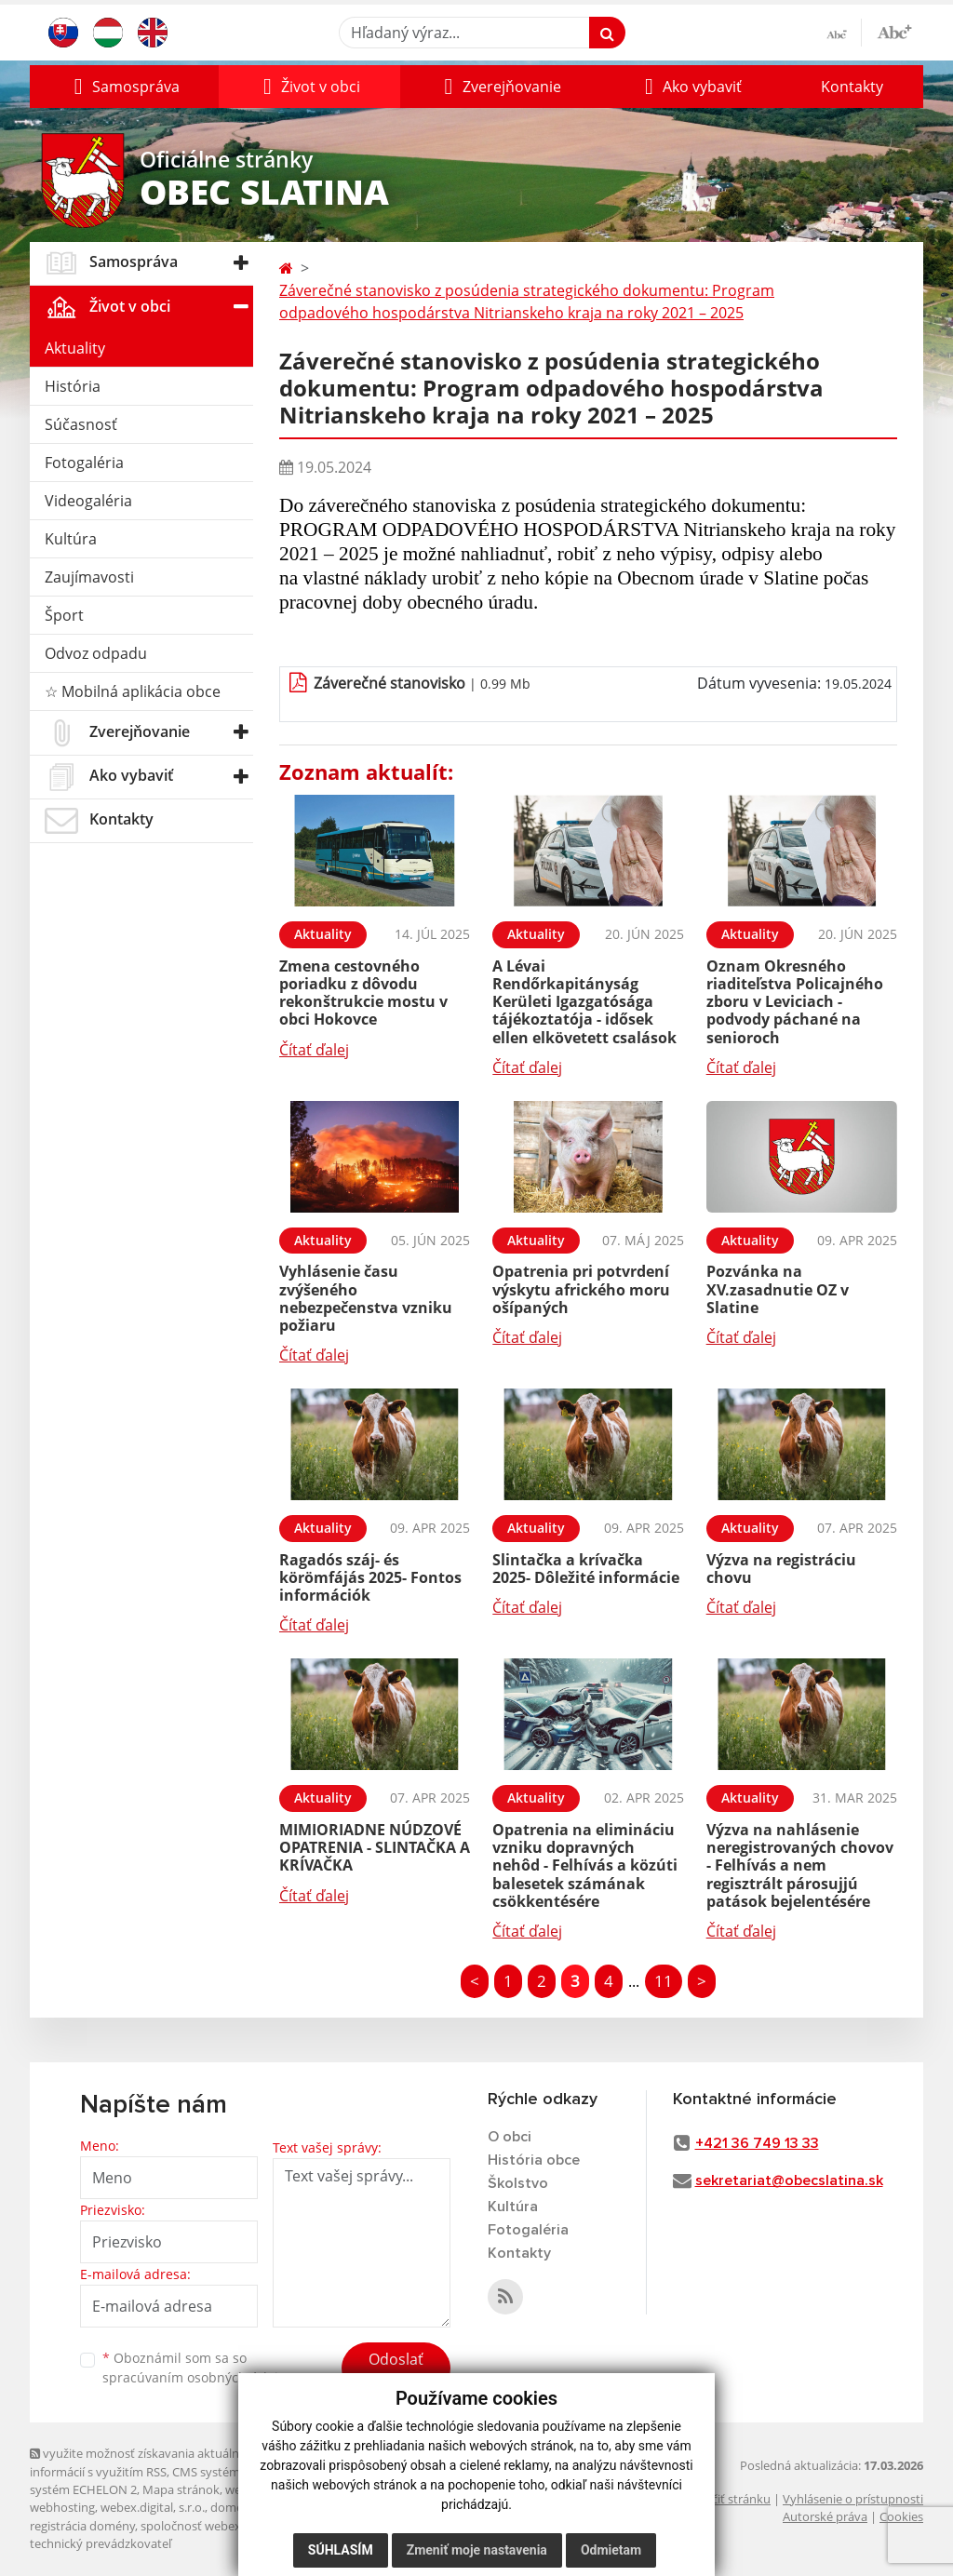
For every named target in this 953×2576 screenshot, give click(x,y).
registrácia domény (82, 2525)
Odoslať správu (396, 2370)
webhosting (62, 2507)
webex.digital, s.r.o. (153, 2507)
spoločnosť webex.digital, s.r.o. (225, 2525)
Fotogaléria (84, 462)
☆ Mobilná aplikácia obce (133, 691)
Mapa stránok (181, 2489)
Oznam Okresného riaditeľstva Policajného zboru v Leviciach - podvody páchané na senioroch (794, 1002)
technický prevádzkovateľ (100, 2543)
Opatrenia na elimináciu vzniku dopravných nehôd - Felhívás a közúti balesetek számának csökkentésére (585, 1865)
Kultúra (71, 539)
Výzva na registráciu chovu (781, 1569)
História (73, 386)
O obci (509, 2136)
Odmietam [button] (611, 2549)
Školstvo (518, 2183)
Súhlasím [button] (340, 2549)
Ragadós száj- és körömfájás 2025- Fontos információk (370, 1577)
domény (233, 2507)
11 (663, 1981)
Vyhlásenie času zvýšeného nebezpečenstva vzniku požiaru (365, 1298)
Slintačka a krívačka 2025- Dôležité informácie (585, 1569)
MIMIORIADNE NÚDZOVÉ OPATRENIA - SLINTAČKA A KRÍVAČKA (374, 1847)
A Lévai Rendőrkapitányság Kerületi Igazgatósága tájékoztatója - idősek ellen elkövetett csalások (584, 1002)
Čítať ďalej (314, 1050)
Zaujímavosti (89, 577)
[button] (124, 86)
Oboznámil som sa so (197, 2367)
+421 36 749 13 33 (757, 2143)
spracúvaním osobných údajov (197, 2377)
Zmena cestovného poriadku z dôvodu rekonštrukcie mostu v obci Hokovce (363, 993)
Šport (64, 615)
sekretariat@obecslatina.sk (789, 2180)
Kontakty (852, 86)
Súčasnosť (81, 424)
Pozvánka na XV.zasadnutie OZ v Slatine (777, 1289)
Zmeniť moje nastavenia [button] (477, 2549)
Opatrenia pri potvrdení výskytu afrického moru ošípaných (581, 1289)
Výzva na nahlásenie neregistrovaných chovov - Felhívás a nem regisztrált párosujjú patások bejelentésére (799, 1865)
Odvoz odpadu (96, 653)
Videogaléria (88, 500)
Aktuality (75, 348)
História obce (534, 2160)
